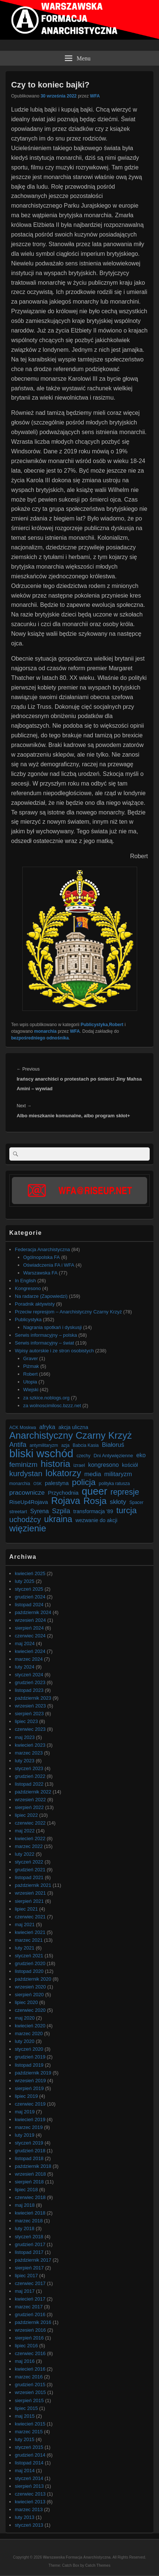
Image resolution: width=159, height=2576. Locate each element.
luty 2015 (24, 2439)
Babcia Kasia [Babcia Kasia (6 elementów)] (86, 1445)
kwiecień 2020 (30, 2025)
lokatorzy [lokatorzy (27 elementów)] (63, 1473)
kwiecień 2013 (30, 2501)
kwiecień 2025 (30, 1573)
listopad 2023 (29, 1690)
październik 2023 (33, 1698)
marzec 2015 (29, 2431)
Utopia (30, 1382)
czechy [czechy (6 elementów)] (83, 1455)
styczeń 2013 (29, 2525)
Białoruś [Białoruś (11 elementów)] (113, 1444)
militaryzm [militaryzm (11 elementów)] (118, 1474)
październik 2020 (33, 1979)
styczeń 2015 (29, 2447)
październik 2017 (33, 2260)
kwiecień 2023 (30, 1745)
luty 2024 (24, 1667)
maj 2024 (24, 1643)
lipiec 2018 (26, 2189)
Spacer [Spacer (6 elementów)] (136, 1502)
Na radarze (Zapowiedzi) (41, 1296)
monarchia (45, 1031)
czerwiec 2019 (30, 2104)
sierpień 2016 (29, 2338)
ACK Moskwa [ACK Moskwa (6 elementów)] (22, 1427)
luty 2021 (24, 1948)
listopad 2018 (29, 2158)
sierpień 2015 (29, 2400)
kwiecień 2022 (30, 1838)
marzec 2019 (29, 2127)
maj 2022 (24, 1830)
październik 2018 (33, 2166)
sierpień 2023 (29, 1713)
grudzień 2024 (30, 1597)
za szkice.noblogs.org (46, 1398)
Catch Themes (97, 2565)
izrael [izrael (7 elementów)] (79, 1465)
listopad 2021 (29, 1877)
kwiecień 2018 (30, 2213)
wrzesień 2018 (30, 2174)
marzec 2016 (29, 2377)
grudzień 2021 (30, 1869)
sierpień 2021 (29, 1901)
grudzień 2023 (30, 1682)
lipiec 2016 (26, 2345)
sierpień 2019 (29, 2088)
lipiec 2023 (26, 1721)
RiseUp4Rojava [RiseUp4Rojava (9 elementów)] (28, 1502)
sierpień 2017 (29, 2268)
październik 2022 (33, 1792)
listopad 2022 (29, 1784)
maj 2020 (24, 2018)
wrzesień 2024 (30, 1620)
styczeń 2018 (29, 2236)
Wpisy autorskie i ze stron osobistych (54, 1350)
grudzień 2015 (30, 2384)
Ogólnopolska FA (41, 1257)
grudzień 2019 (30, 2057)
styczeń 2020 (29, 2049)
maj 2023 (24, 1737)
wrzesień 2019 (30, 2080)
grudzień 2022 (30, 1776)
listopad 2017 (29, 2252)
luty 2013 (24, 2517)
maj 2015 (24, 2416)
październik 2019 (33, 2073)
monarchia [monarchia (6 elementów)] (19, 1483)
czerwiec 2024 (30, 1635)
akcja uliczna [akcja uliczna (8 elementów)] (73, 1427)
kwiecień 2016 (30, 2369)
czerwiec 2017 (30, 2283)
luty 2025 (24, 1581)
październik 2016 (33, 2322)
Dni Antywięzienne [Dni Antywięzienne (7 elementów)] (113, 1455)
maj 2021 (24, 1924)
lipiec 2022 (26, 1815)
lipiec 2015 (26, 2408)
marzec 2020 (29, 2033)
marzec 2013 (29, 2509)
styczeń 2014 (29, 2478)
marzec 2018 (29, 2220)
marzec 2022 (29, 1846)
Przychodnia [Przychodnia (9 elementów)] (63, 1492)
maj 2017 (24, 2291)
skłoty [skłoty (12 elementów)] (118, 1501)
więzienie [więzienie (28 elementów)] (27, 1528)
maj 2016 (24, 2361)
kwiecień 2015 (30, 2424)
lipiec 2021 (26, 1909)
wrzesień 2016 (30, 2330)
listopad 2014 (29, 2463)
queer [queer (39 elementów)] (94, 1491)
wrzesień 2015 (30, 2392)
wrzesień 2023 (30, 1706)
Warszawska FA (40, 1273)
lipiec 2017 (26, 2275)
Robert (116, 1024)
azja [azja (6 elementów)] (65, 1445)
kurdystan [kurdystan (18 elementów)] (25, 1473)
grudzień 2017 (30, 2244)
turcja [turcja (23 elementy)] (126, 1510)
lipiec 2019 (26, 2096)
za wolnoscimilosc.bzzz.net (52, 1405)
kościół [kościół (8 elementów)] (130, 1465)
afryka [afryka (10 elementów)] (47, 1427)
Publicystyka (93, 1024)
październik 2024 (33, 1612)
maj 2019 (24, 2111)
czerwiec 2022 (30, 1823)
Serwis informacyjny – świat (44, 1343)
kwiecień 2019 (30, 2119)
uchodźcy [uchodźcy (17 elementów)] (25, 1520)
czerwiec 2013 (30, 2494)
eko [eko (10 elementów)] (141, 1455)
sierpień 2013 (29, 2486)
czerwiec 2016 (30, 2353)
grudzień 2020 (30, 1963)
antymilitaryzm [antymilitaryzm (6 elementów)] (44, 1445)
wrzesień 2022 (30, 1799)
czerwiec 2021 (30, 1916)
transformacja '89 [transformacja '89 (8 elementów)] (93, 1511)
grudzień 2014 (30, 2455)
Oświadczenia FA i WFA (48, 1265)
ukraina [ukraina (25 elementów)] (58, 1519)
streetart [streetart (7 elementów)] (18, 1511)
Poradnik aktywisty (35, 1304)
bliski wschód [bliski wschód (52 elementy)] (41, 1453)
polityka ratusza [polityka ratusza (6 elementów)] (114, 1483)
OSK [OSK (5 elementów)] (37, 1483)
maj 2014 (24, 2470)
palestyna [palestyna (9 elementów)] (57, 1483)
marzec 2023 (29, 1753)
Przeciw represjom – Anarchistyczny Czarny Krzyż (68, 1312)
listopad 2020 (29, 1971)
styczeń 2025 (29, 1589)
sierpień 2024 (29, 1628)
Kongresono (28, 1288)
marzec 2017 (29, 2306)
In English (25, 1280)
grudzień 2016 (30, 2314)
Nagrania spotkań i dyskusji (52, 1327)
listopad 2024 (29, 1604)
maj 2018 (24, 2205)
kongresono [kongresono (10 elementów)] (103, 1465)
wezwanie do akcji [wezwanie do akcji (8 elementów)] (96, 1520)
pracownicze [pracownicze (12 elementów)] (27, 1492)
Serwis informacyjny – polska (46, 1335)
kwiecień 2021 (30, 1932)
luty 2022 (24, 1854)
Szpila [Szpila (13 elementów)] (61, 1511)
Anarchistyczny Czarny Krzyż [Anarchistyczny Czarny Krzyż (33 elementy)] (70, 1435)
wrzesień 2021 (30, 1893)
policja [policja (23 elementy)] (84, 1482)
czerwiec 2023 (30, 1729)
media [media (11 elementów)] (92, 1474)
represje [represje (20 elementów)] (124, 1492)
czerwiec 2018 (30, 2197)
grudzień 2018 (30, 2150)
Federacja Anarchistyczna (42, 1249)
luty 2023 (24, 1760)
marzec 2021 (29, 1940)
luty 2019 (24, 2135)
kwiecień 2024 (30, 1651)
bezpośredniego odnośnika (40, 1038)
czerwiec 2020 (30, 2010)
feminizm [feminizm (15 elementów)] (23, 1464)
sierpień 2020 (29, 1994)
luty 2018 (24, 2228)
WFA (95, 96)
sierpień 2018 (29, 2182)
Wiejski (31, 1389)
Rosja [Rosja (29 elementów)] (95, 1501)
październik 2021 (33, 1885)
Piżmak (31, 1366)
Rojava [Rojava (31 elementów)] (65, 1501)
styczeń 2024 (29, 1674)
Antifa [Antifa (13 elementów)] (17, 1444)
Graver (30, 1358)
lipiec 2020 (26, 2002)
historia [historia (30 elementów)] (55, 1464)
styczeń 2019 (29, 2143)
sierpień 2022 (29, 1807)
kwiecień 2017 (30, 2299)
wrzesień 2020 (30, 1987)
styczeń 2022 (29, 1862)
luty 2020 (24, 2041)
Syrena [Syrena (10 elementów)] (39, 1511)
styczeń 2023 (29, 1768)
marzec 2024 (29, 1659)
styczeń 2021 (29, 1955)
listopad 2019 (29, 2065)
